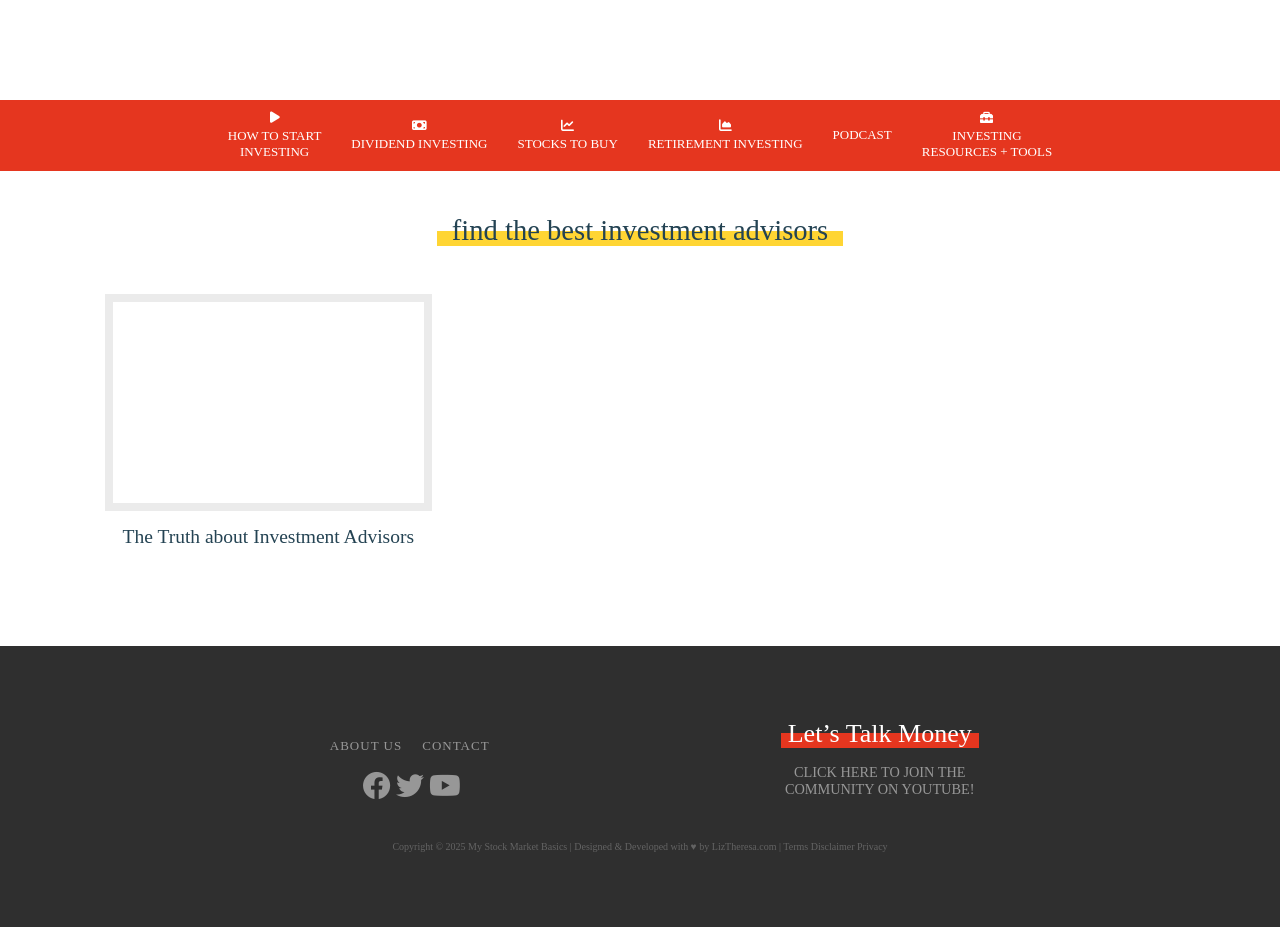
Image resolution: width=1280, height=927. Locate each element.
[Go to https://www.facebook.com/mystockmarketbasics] (377, 787)
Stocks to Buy (567, 143)
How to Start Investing (275, 143)
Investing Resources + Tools (987, 143)
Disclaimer (833, 846)
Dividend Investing (419, 143)
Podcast (862, 134)
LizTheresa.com (744, 846)
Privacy (872, 846)
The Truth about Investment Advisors (268, 536)
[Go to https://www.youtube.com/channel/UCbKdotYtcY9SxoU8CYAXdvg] (443, 787)
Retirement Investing (725, 143)
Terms (795, 846)
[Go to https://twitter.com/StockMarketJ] (410, 787)
